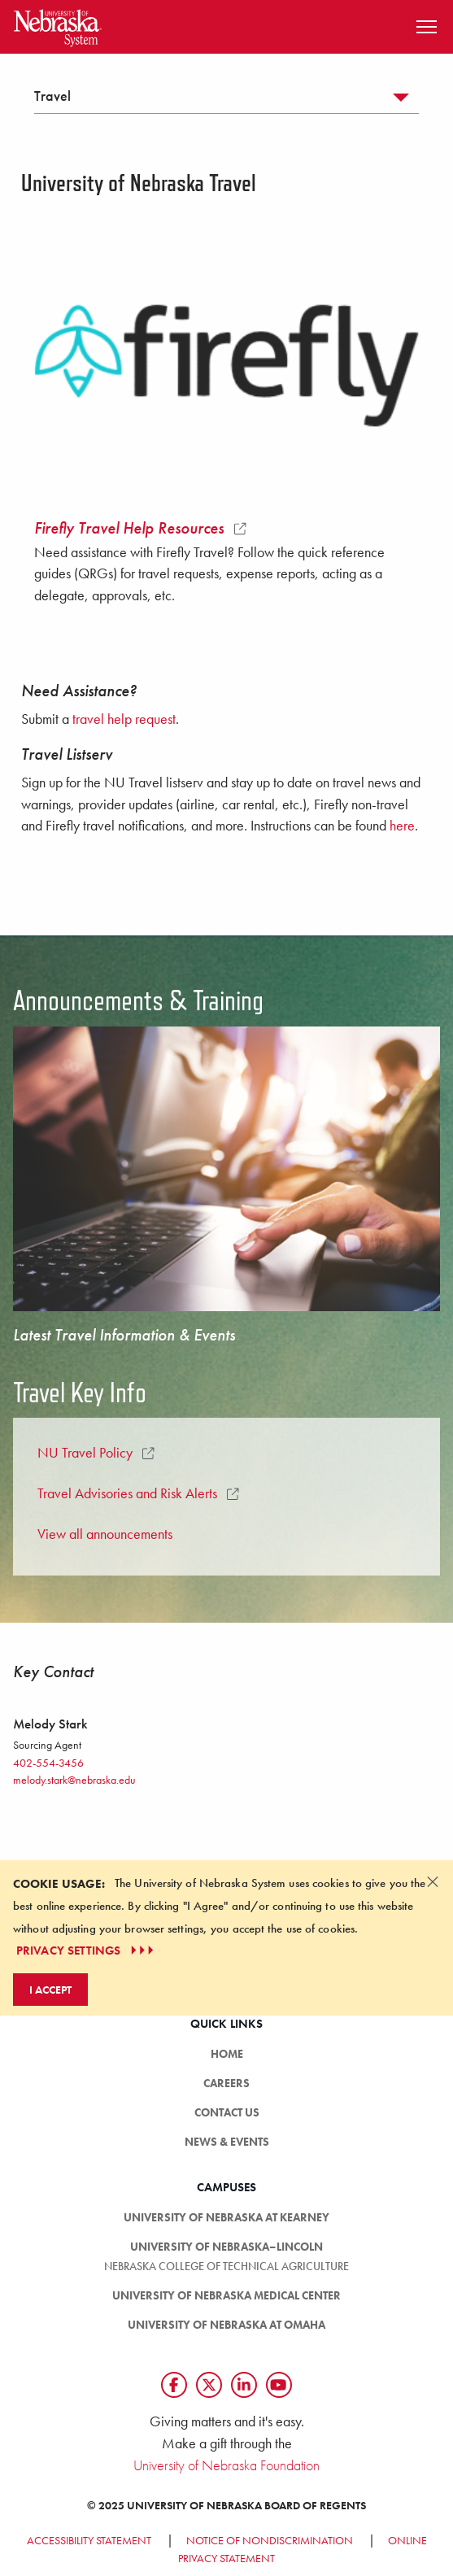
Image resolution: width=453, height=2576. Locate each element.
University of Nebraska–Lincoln (226, 2246)
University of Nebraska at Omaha (226, 2324)
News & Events (227, 2141)
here (402, 826)
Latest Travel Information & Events (124, 1334)
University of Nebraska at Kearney (226, 2217)
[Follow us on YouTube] (279, 2385)
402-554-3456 (48, 1762)
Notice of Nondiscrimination (269, 2540)
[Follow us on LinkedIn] (244, 2385)
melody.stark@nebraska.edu (74, 1779)
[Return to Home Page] (57, 24)
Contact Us (226, 2112)
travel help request (124, 719)
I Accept (50, 1989)
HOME (227, 2053)
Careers (226, 2083)
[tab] (226, 100)
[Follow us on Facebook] (174, 2385)
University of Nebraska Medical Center (226, 2295)
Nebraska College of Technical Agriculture (226, 2266)
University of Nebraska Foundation (226, 2465)
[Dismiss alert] (432, 1881)
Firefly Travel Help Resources (140, 527)
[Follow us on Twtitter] (209, 2385)
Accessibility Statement (89, 2540)
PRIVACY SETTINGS (86, 1950)
